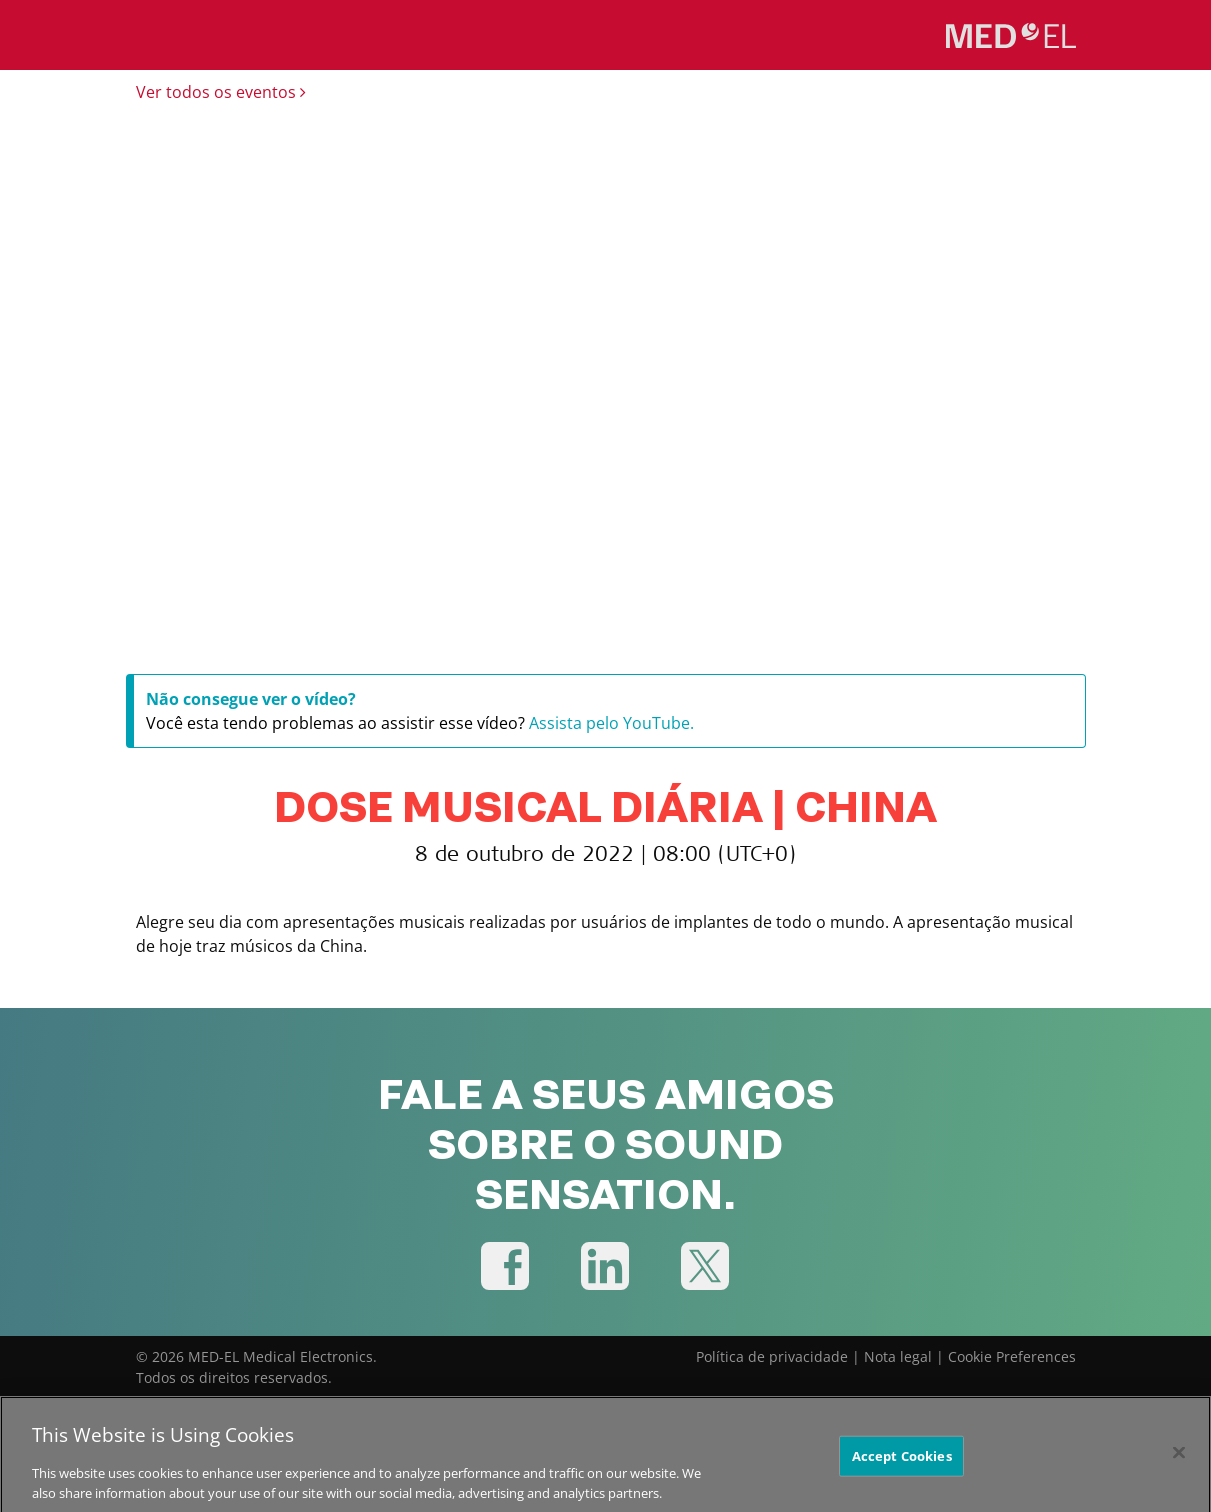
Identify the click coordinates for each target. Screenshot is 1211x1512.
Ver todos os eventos (221, 92)
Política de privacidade (772, 1356)
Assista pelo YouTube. (611, 723)
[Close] (1179, 1459)
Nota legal (898, 1356)
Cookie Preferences (1012, 1356)
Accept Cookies (902, 1462)
